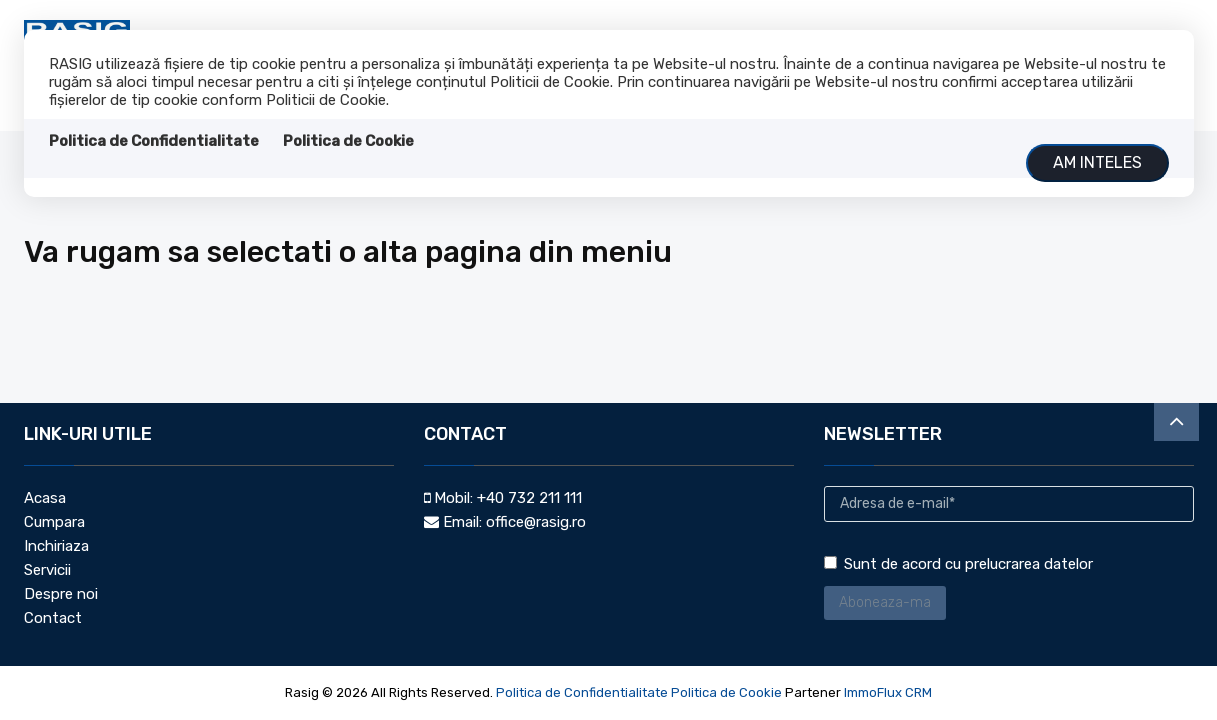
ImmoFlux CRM (888, 692)
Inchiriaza (56, 546)
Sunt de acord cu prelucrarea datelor (958, 564)
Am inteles (1097, 162)
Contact (53, 618)
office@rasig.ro (536, 522)
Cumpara (54, 522)
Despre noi (61, 594)
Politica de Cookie (348, 141)
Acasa (45, 498)
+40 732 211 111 (529, 498)
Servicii (47, 570)
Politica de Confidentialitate (154, 141)
